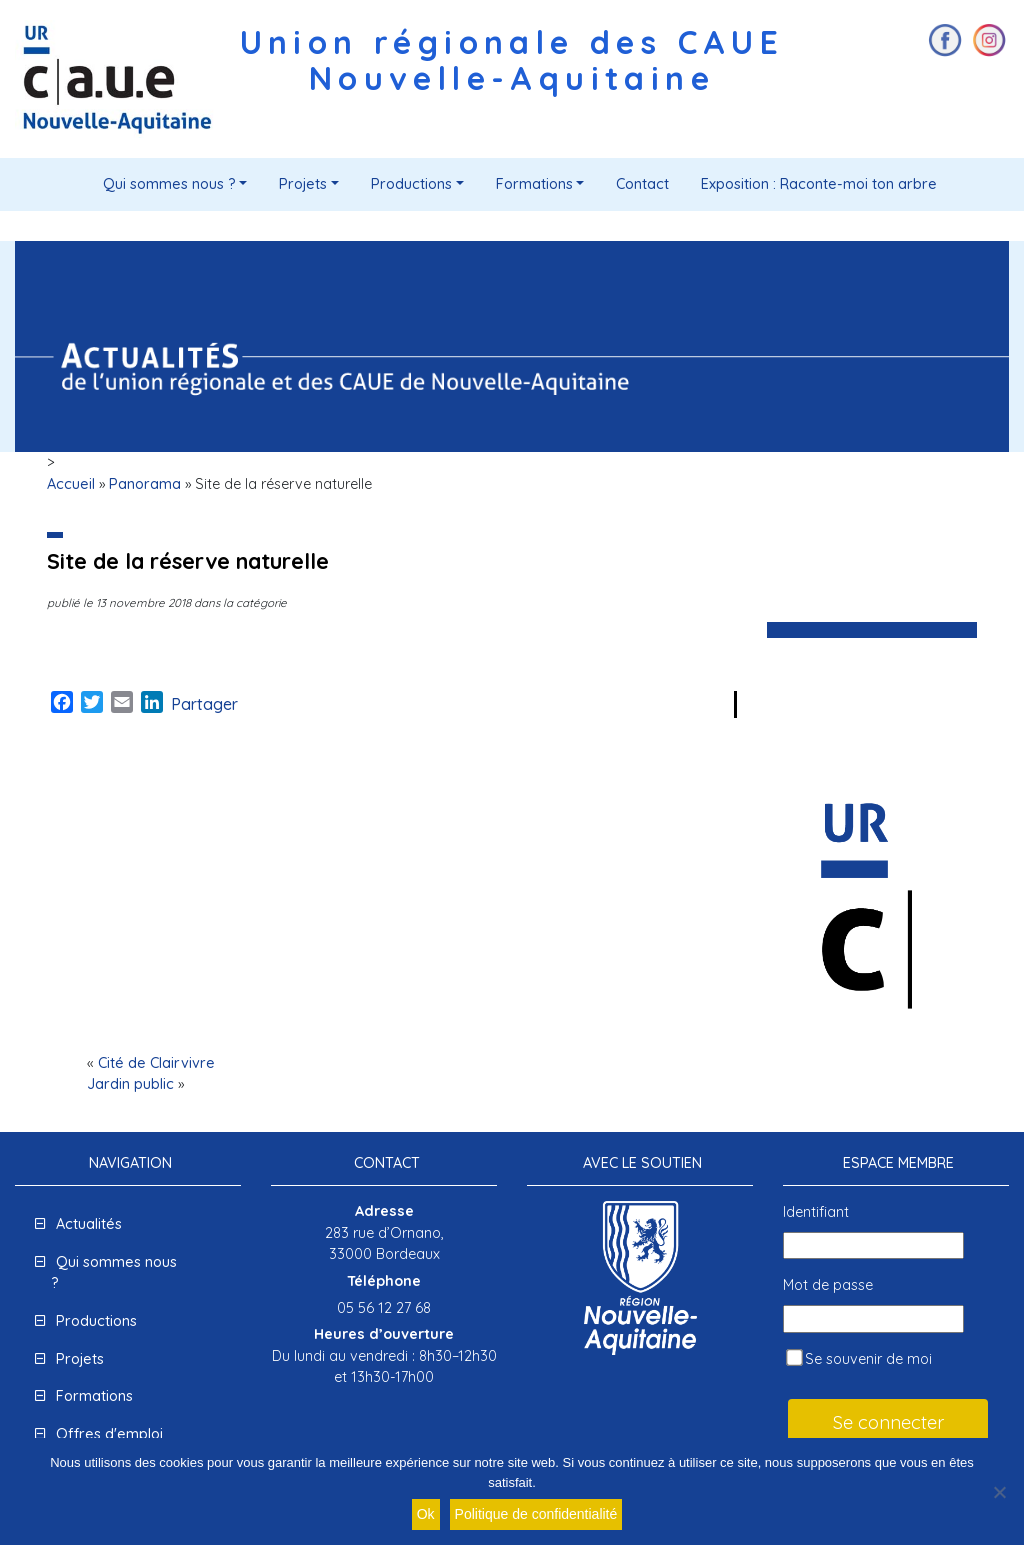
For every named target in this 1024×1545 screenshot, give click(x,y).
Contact (642, 184)
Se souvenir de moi (859, 1358)
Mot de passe (828, 1285)
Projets (303, 184)
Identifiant (816, 1212)
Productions (411, 184)
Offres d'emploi (109, 1434)
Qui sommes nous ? (169, 184)
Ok (426, 1514)
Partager (204, 704)
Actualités (89, 1224)
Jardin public (130, 1084)
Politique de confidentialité (536, 1514)
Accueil (71, 484)
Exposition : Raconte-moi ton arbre (819, 184)
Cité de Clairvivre (156, 1063)
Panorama (145, 484)
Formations (534, 184)
